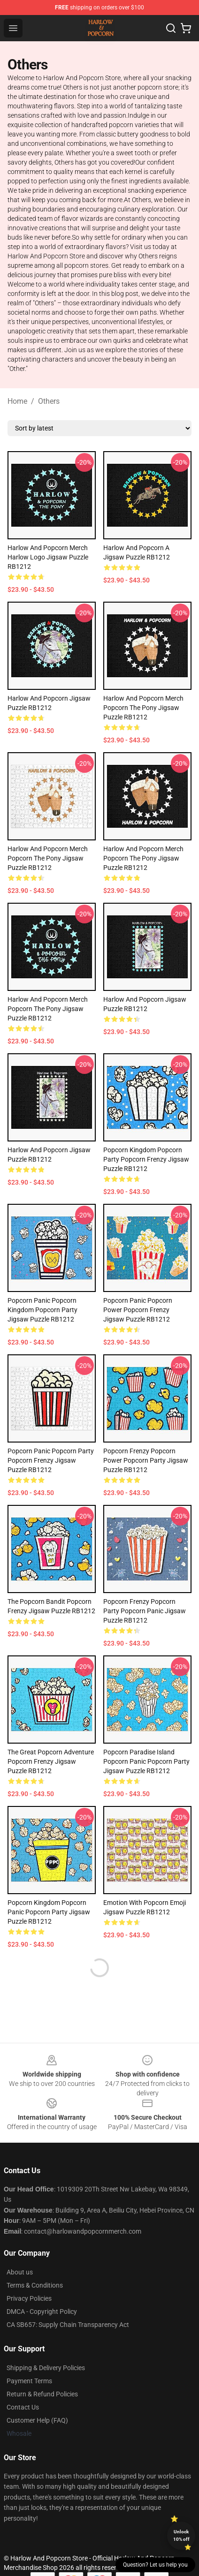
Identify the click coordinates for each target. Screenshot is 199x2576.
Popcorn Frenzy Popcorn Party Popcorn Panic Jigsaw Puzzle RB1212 (144, 1611)
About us (20, 2272)
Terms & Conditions (35, 2285)
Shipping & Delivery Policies (46, 2368)
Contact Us (23, 2407)
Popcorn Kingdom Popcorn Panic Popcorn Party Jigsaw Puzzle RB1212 (49, 1912)
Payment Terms (29, 2381)
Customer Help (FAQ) (37, 2420)
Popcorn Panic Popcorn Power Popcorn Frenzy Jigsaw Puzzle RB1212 (137, 1310)
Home (17, 401)
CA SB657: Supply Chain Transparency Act (68, 2324)
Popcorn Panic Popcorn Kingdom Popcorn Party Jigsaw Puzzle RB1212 (42, 1310)
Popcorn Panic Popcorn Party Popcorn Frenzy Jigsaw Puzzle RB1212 (51, 1460)
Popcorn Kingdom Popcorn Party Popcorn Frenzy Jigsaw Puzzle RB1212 (146, 1159)
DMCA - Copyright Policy (42, 2311)
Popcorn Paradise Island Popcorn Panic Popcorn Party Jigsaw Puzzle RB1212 (146, 1761)
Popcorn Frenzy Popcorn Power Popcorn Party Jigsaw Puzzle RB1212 (145, 1460)
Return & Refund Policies (42, 2394)
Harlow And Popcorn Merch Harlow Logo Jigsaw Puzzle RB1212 (48, 557)
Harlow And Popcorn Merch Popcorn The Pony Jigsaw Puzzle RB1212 (143, 708)
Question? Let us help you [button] (155, 2564)
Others (49, 401)
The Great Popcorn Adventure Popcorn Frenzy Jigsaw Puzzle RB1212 (51, 1761)
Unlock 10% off (181, 2535)
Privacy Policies (29, 2298)
